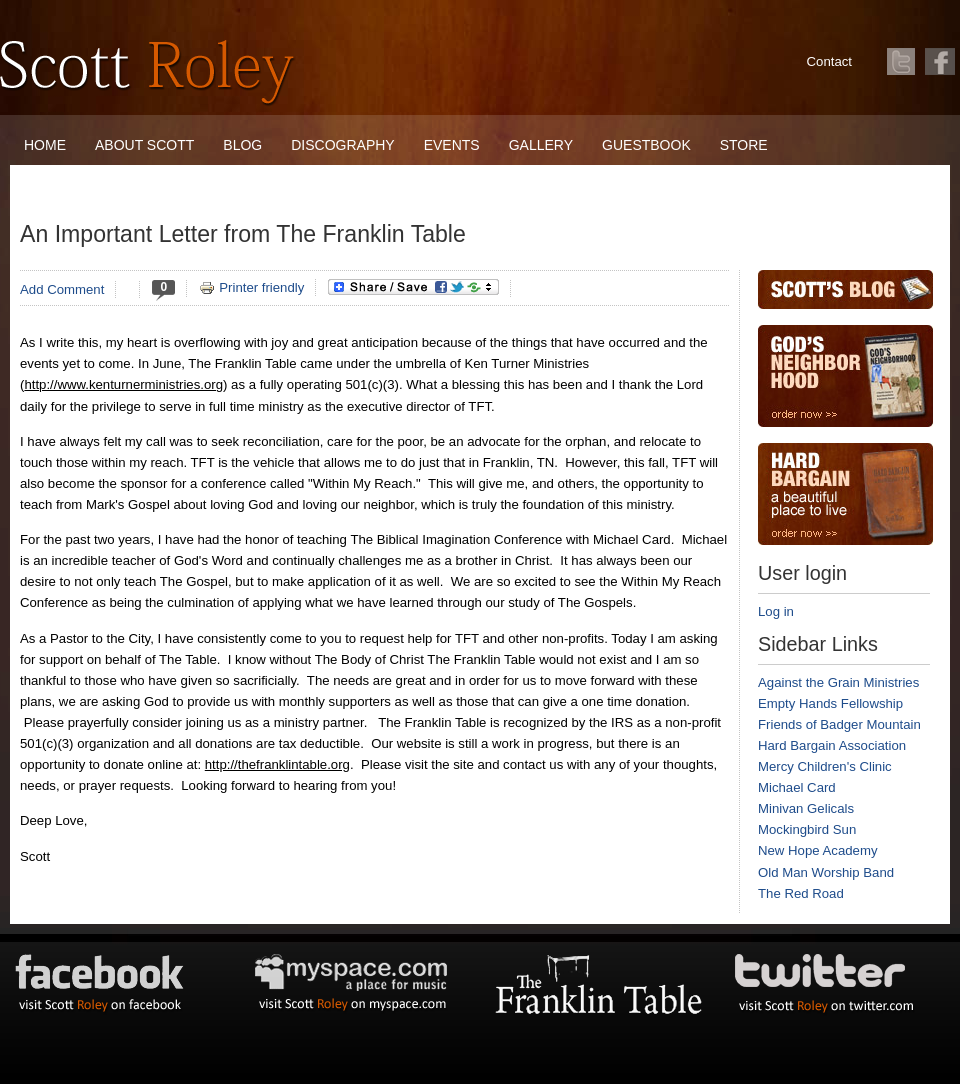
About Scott (144, 145)
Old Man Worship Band (826, 872)
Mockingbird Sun (807, 829)
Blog (242, 145)
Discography (342, 145)
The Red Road (801, 893)
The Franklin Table (98, 185)
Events (452, 145)
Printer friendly (251, 287)
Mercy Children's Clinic (825, 766)
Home (45, 145)
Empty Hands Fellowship (830, 703)
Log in (776, 611)
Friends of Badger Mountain (839, 724)
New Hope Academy (817, 850)
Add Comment (62, 289)
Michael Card (797, 787)
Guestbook (646, 145)
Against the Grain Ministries (838, 682)
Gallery (541, 145)
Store (744, 145)
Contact (829, 61)
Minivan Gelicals (806, 808)
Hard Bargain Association (832, 745)
